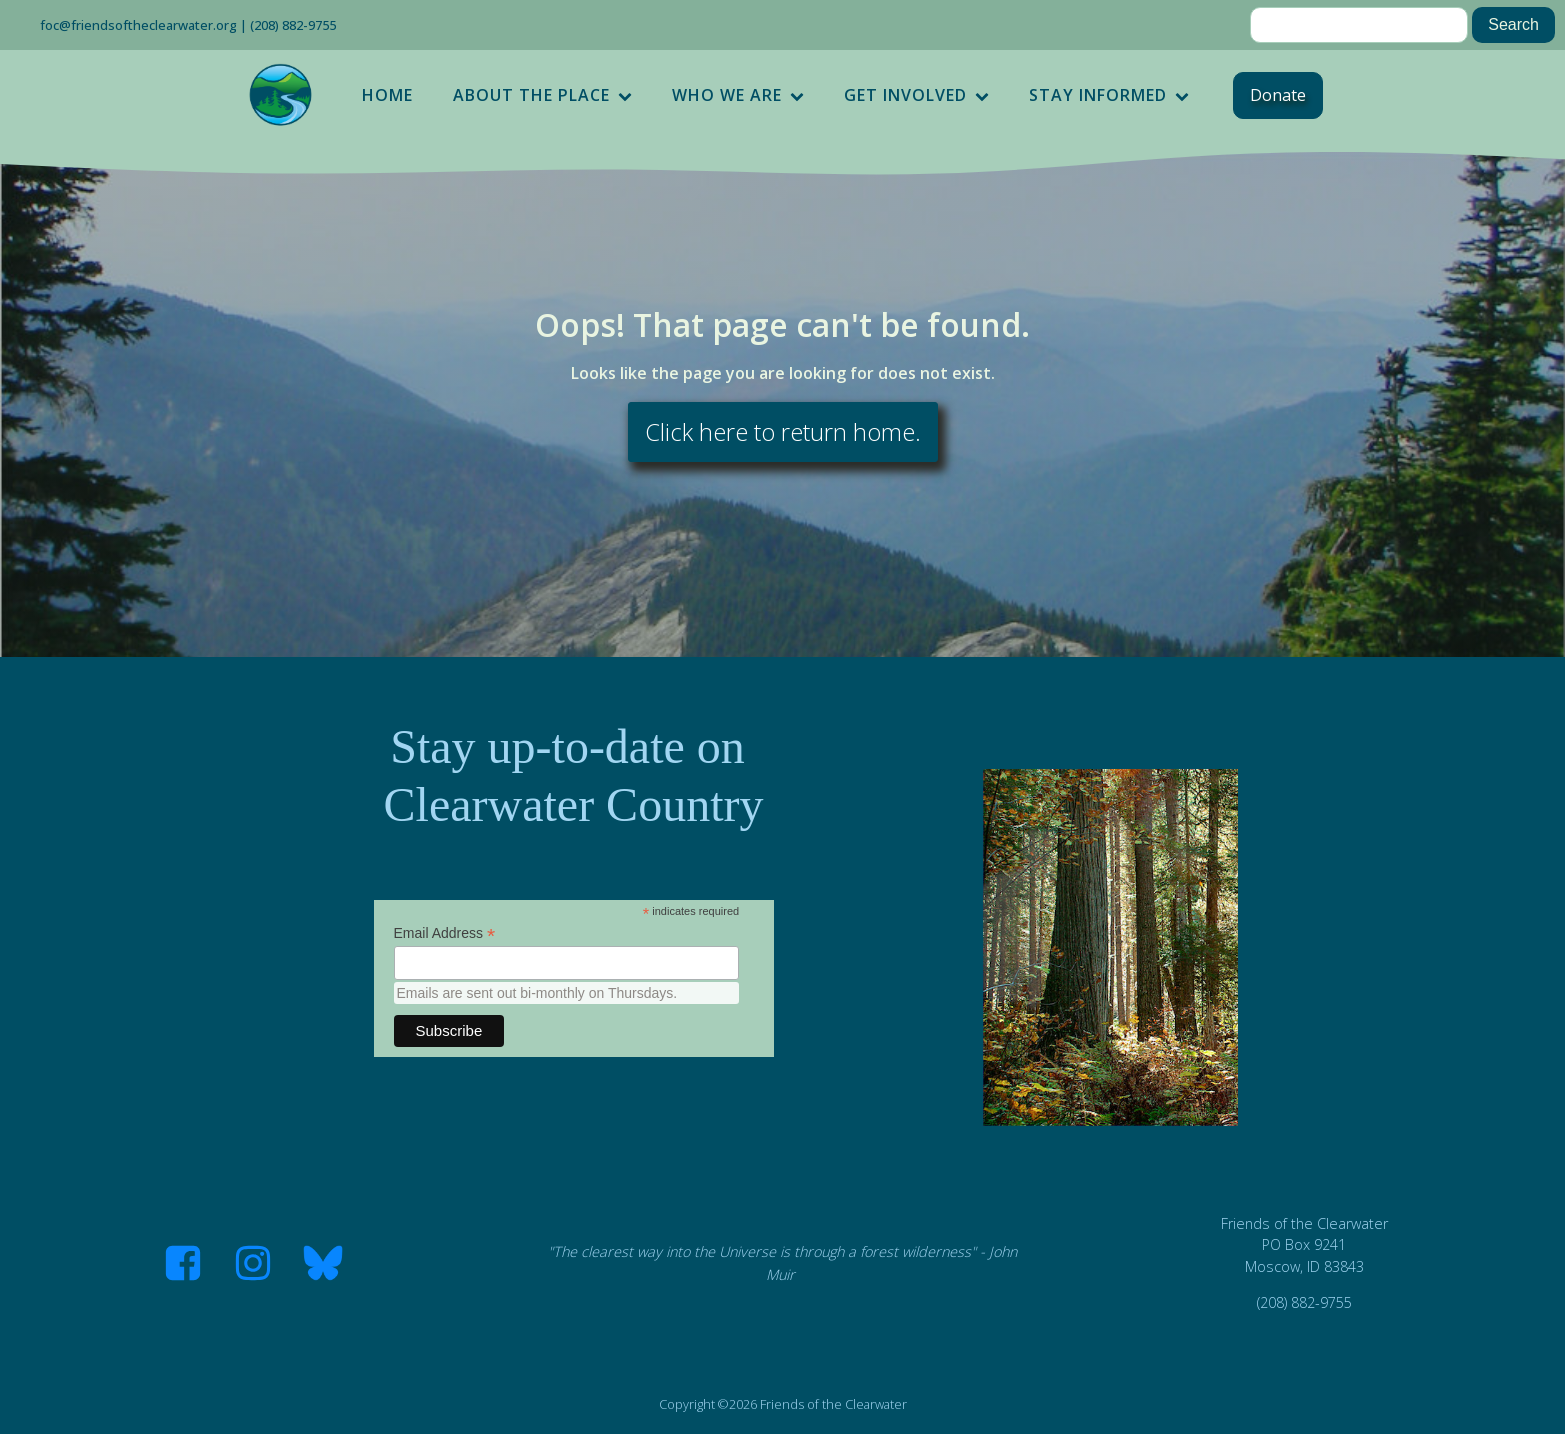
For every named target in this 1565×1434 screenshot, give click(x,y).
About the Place (542, 95)
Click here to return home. (783, 431)
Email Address (445, 933)
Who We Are (738, 95)
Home (387, 95)
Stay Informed (1109, 95)
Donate (1278, 95)
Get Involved (916, 95)
